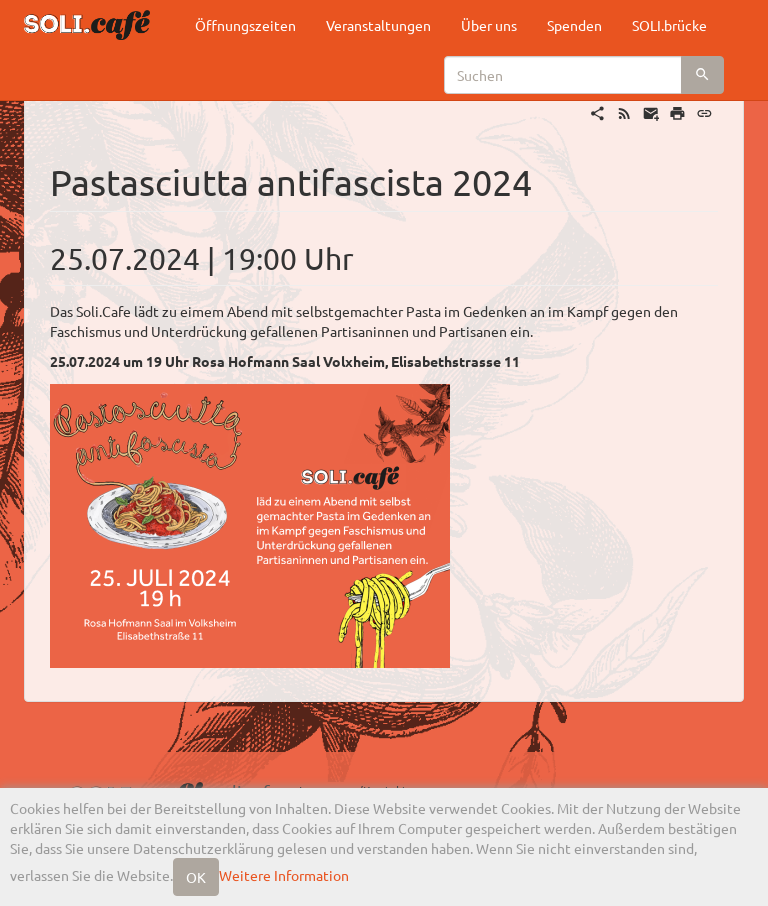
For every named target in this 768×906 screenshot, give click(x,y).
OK (196, 877)
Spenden (574, 25)
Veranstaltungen (378, 25)
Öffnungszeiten (245, 25)
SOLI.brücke (669, 25)
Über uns (489, 25)
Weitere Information (284, 875)
